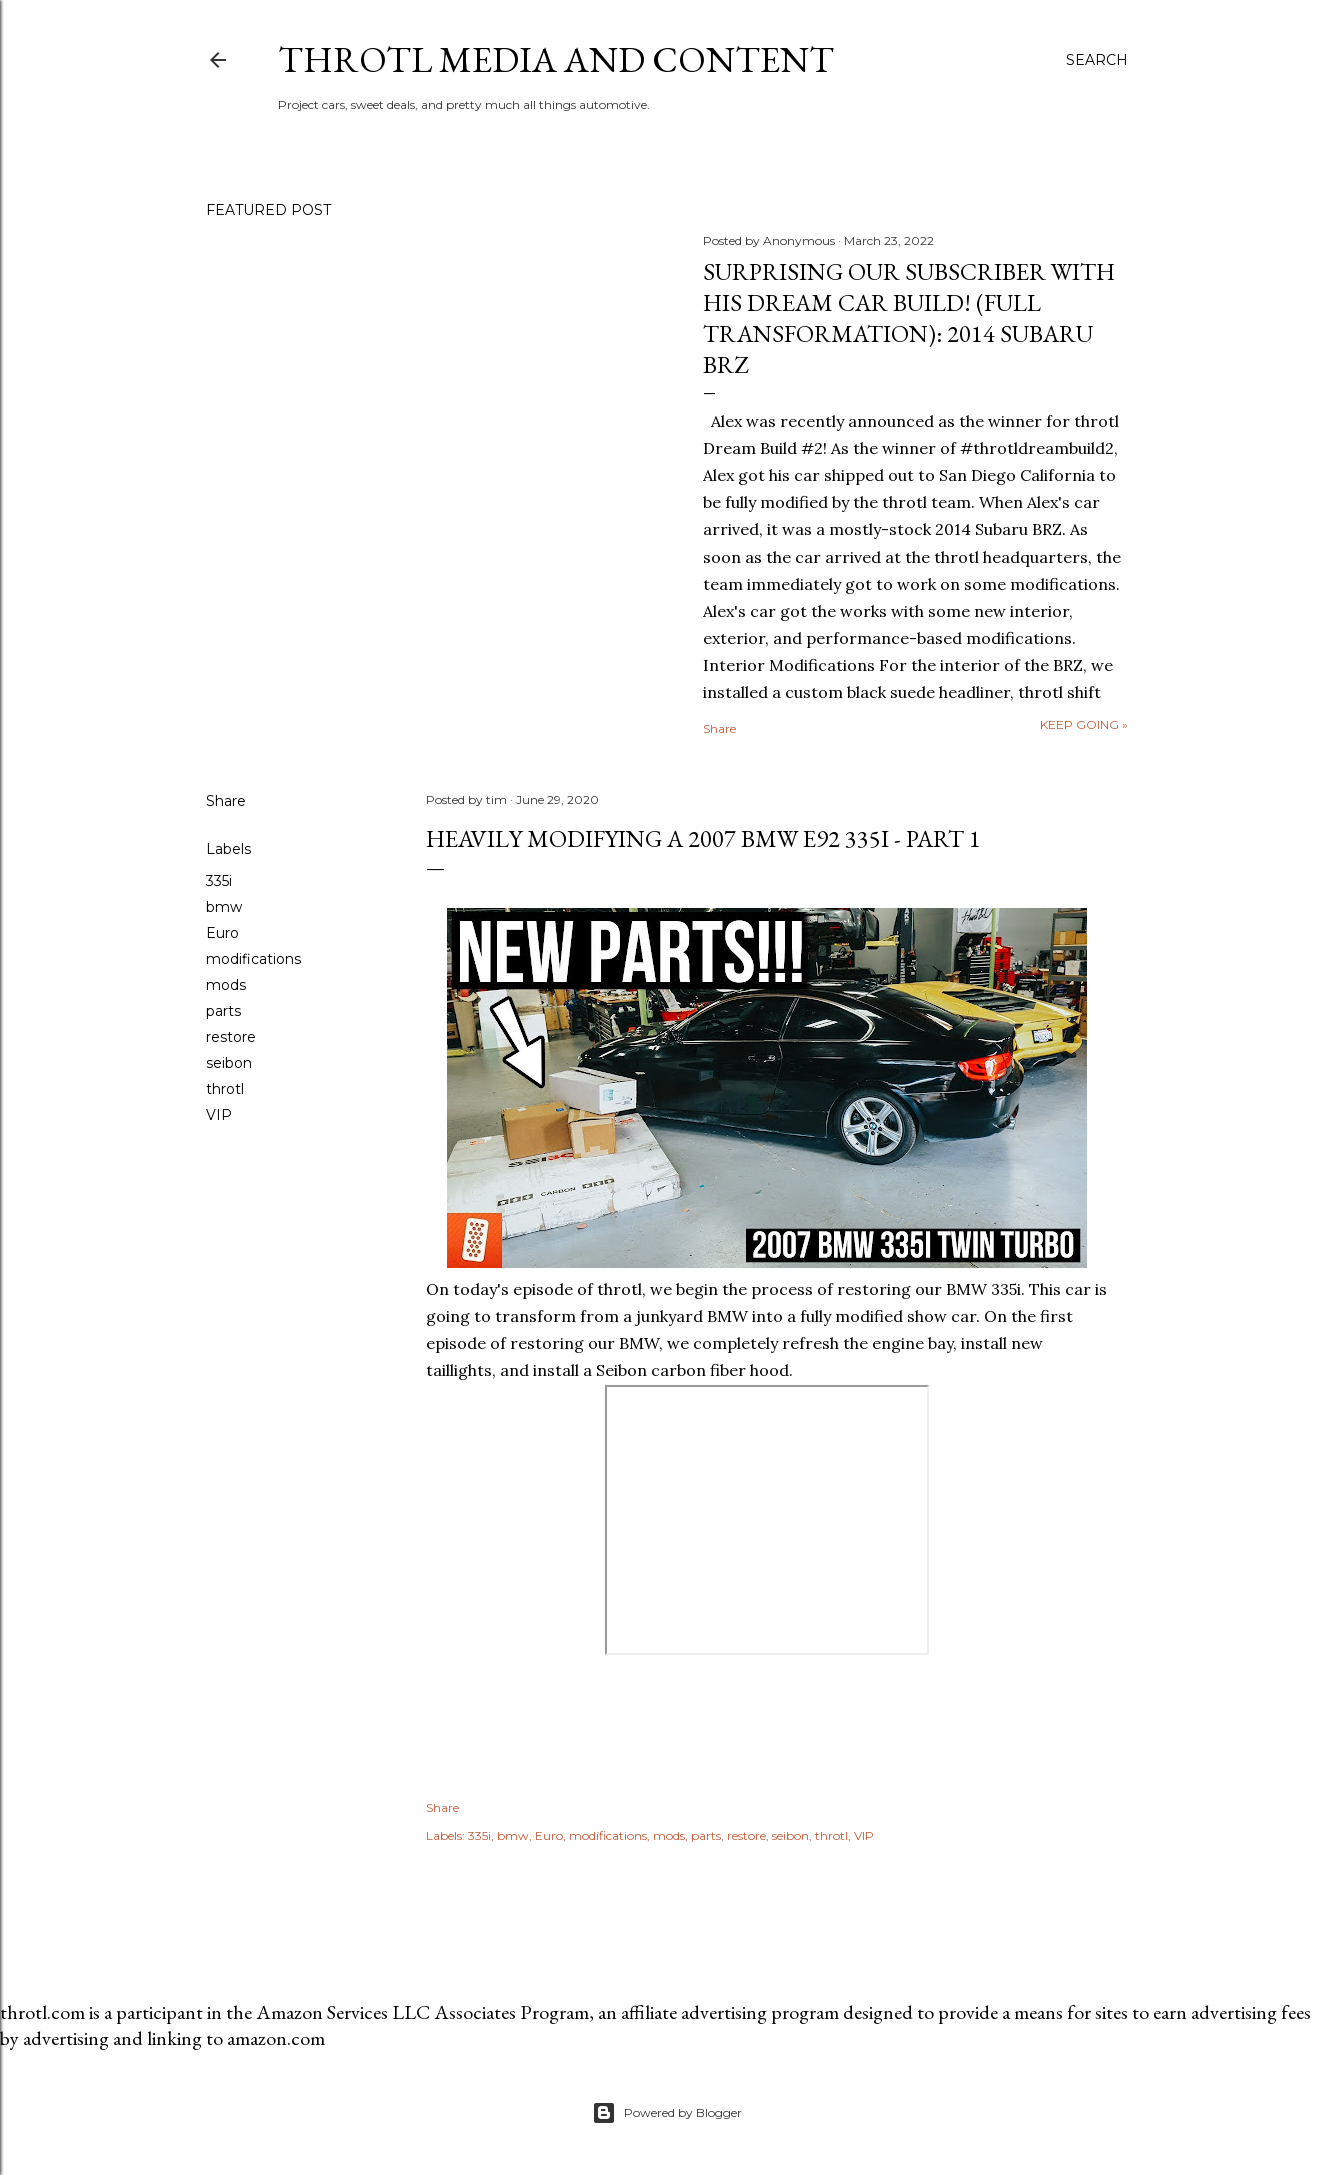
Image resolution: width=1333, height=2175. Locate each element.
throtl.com (42, 2012)
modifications (253, 959)
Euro (222, 933)
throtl (225, 1089)
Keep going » (1084, 724)
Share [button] (719, 728)
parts (223, 1011)
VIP (219, 1115)
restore (231, 1037)
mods (226, 985)
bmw (224, 907)
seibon (229, 1063)
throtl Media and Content (556, 59)
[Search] (1097, 60)
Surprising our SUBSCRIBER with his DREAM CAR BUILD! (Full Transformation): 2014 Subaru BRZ (909, 318)
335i (219, 881)
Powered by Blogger (667, 2113)
